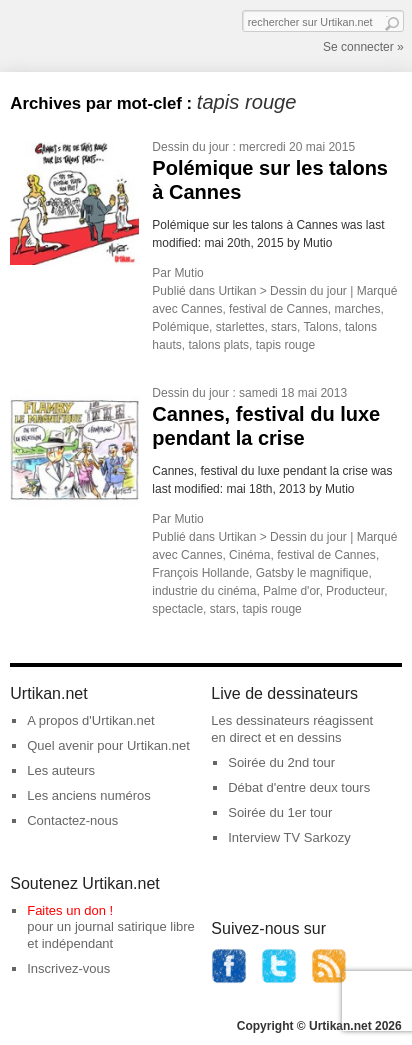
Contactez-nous (72, 820)
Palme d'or (291, 591)
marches (358, 309)
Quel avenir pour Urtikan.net (108, 745)
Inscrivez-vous (68, 968)
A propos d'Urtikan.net (91, 720)
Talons (321, 327)
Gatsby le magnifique (312, 573)
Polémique (180, 327)
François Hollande (200, 573)
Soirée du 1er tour (280, 812)
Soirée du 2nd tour (281, 762)
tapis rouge (285, 345)
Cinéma (249, 555)
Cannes (201, 309)
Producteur (355, 591)
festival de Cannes (278, 309)
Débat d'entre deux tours (299, 787)
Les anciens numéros (89, 795)
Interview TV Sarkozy (289, 837)
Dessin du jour (190, 147)
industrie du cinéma (204, 591)
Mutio (188, 273)
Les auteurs (61, 770)
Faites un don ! (70, 910)
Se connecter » (363, 47)
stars (284, 327)
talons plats (218, 345)
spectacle (177, 609)
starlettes (240, 327)
